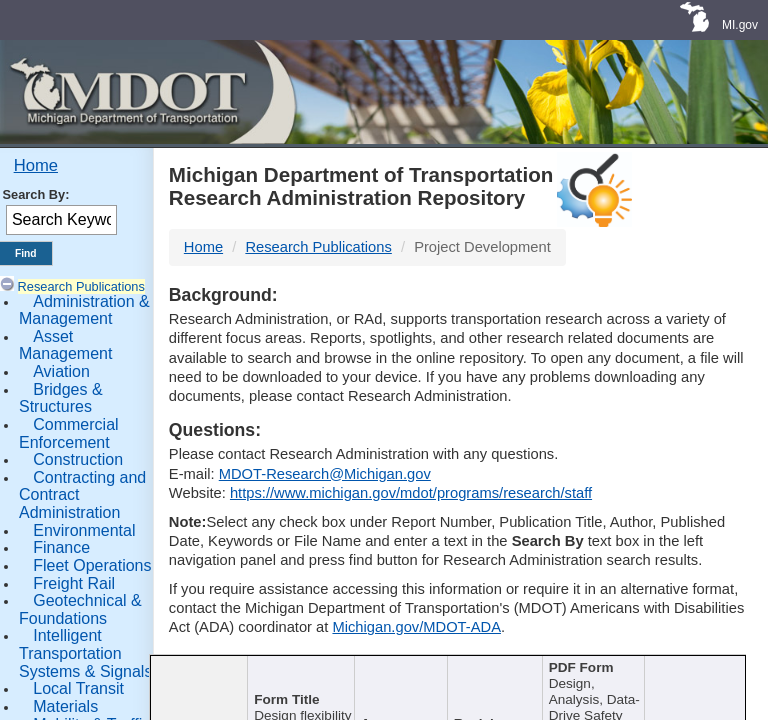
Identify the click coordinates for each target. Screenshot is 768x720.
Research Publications (81, 286)
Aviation (61, 371)
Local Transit (78, 688)
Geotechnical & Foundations (80, 609)
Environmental (84, 530)
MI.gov (740, 25)
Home (36, 165)
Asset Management (65, 345)
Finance (61, 547)
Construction (78, 459)
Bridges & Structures (61, 398)
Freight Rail (74, 583)
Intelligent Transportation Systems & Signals (85, 653)
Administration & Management (84, 310)
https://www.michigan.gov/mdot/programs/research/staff (411, 493)
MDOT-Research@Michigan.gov (325, 474)
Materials (65, 706)
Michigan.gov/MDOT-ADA (416, 627)
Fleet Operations (92, 565)
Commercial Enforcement (69, 433)
